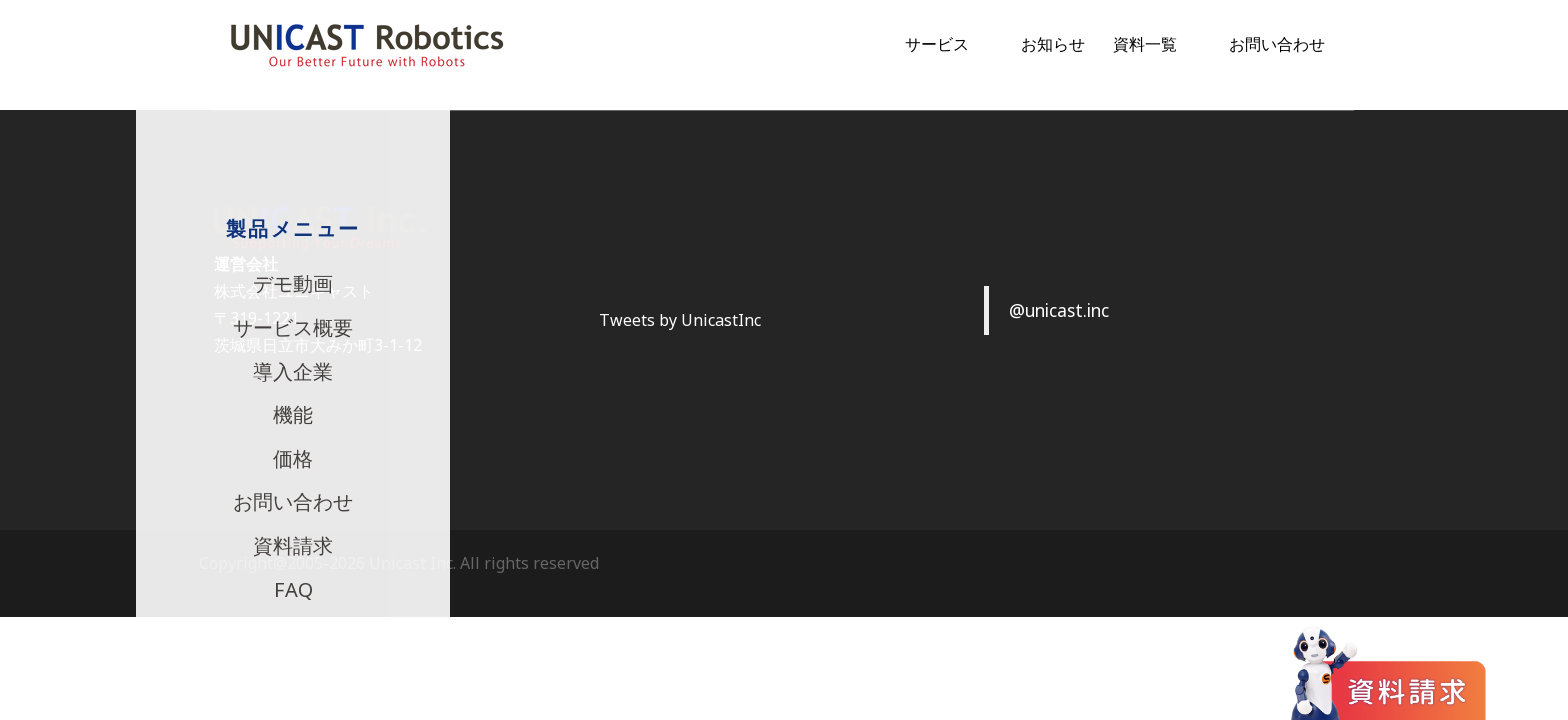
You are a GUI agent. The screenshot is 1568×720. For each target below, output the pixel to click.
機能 (293, 414)
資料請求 (293, 545)
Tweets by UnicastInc (680, 320)
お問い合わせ (1277, 44)
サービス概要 (293, 327)
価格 (293, 458)
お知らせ (1053, 44)
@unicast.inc (1059, 310)
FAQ (293, 589)
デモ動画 (293, 283)
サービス (937, 44)
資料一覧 (1145, 44)
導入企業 (293, 371)
